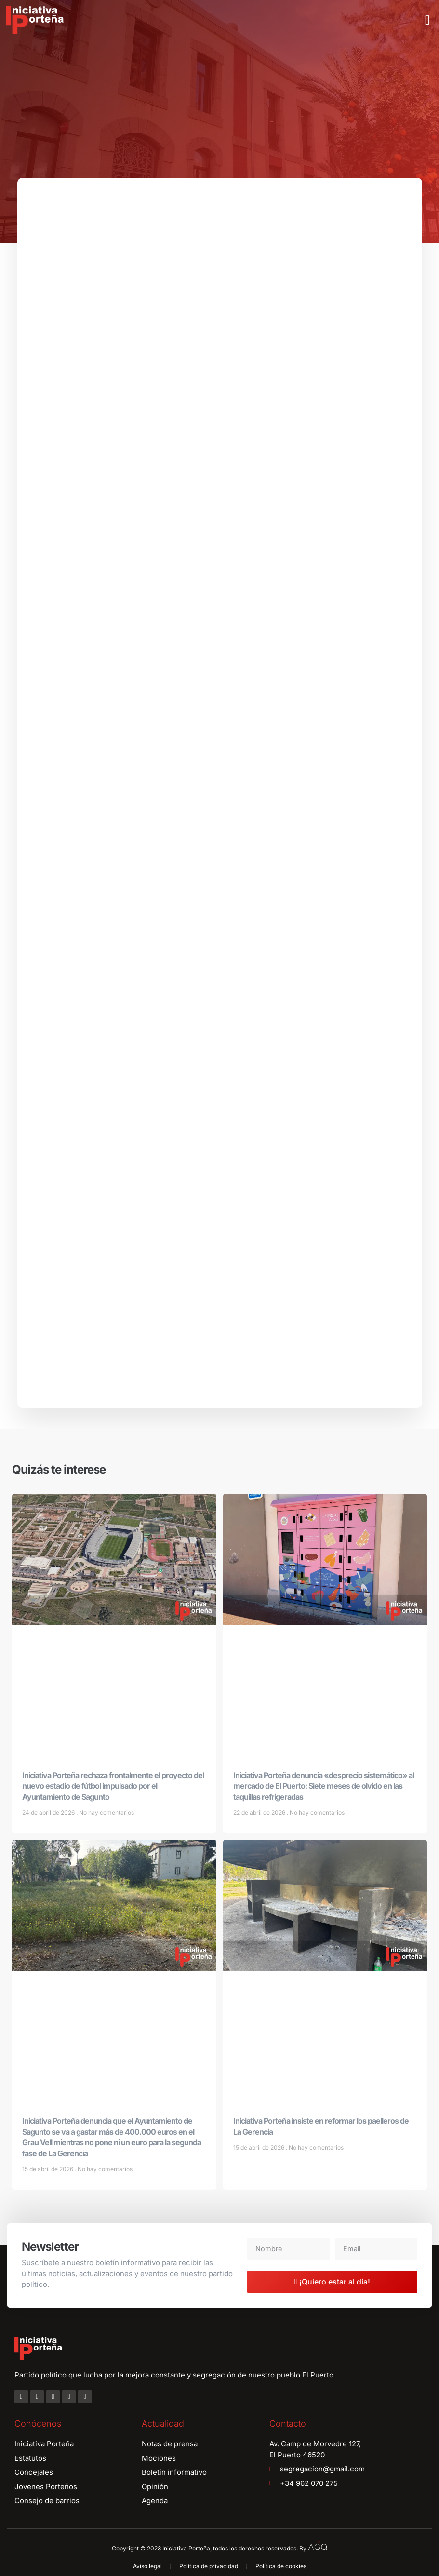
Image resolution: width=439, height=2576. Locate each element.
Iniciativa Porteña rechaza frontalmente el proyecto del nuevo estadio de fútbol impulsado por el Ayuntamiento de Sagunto (113, 1790)
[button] (427, 20)
